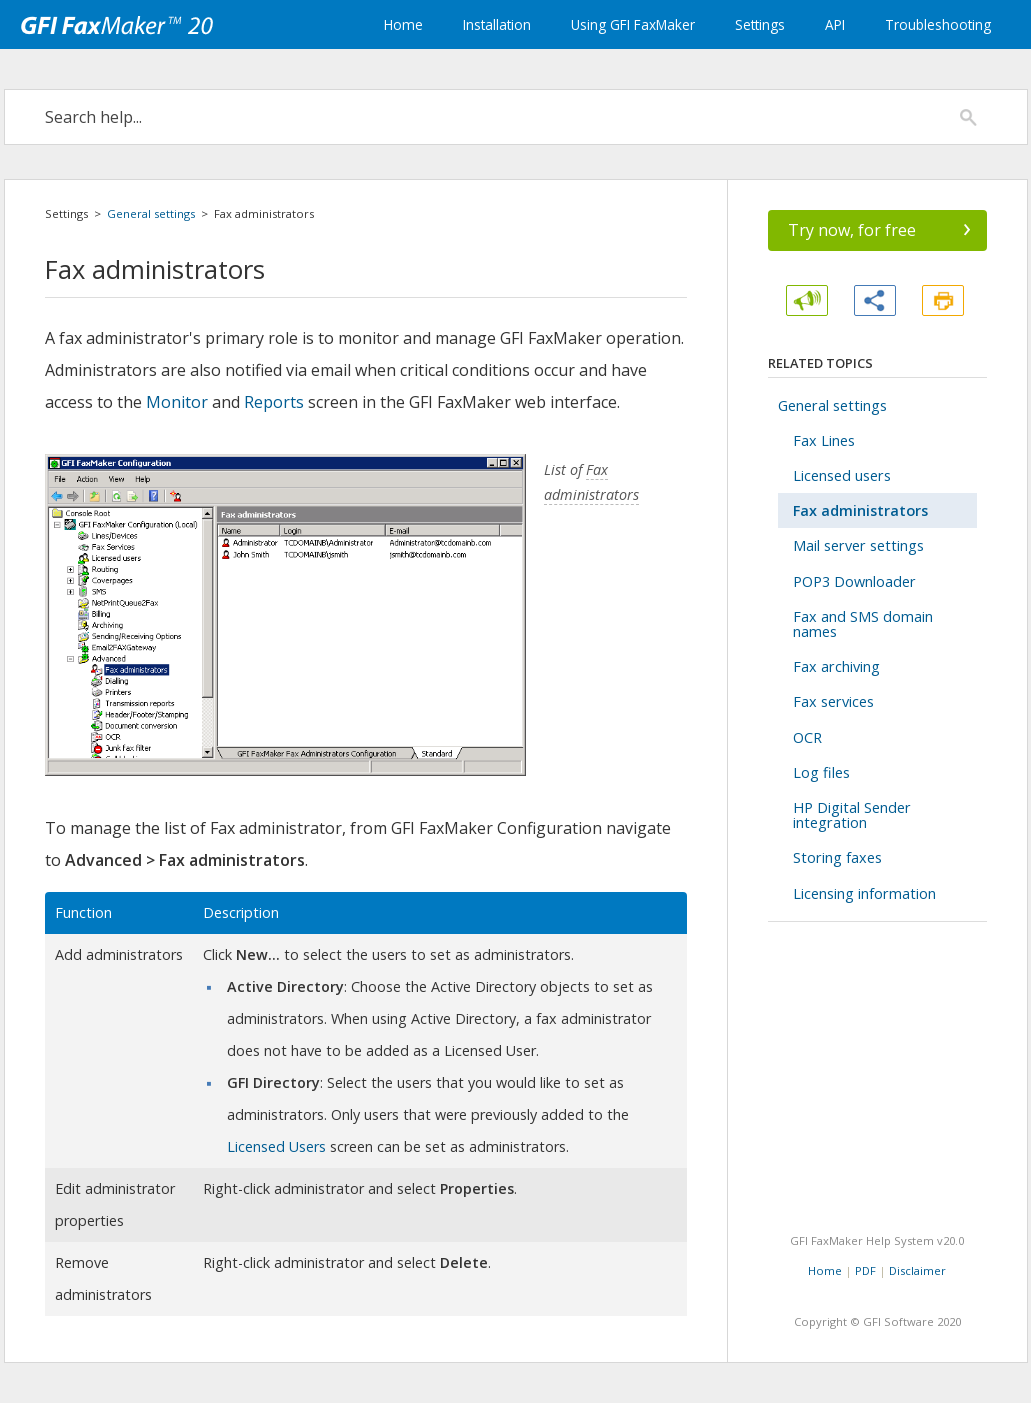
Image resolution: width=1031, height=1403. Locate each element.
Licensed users (842, 475)
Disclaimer (917, 1270)
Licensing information (864, 893)
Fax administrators (860, 510)
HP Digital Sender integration (852, 815)
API (835, 24)
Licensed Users (276, 1146)
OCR (807, 737)
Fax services (833, 701)
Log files (821, 772)
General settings (151, 213)
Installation (497, 24)
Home (403, 24)
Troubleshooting (938, 24)
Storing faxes (837, 857)
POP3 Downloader (854, 581)
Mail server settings (858, 545)
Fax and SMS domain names (863, 624)
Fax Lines (824, 440)
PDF (865, 1270)
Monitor (177, 402)
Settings (760, 24)
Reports (274, 402)
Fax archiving (836, 666)
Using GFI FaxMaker (633, 24)
